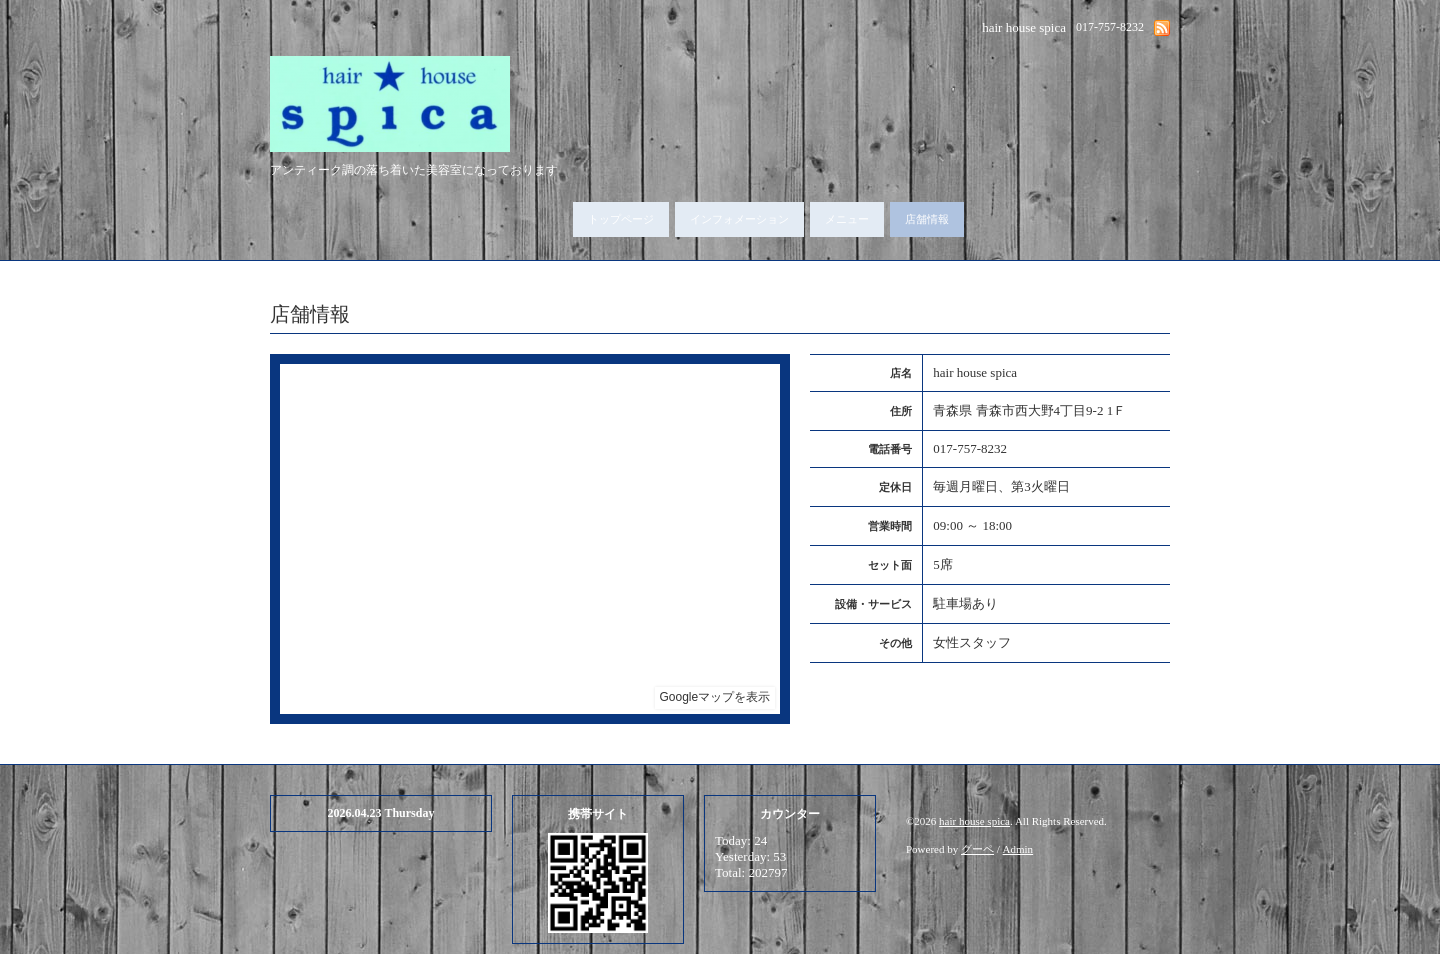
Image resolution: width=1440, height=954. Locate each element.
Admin (1018, 849)
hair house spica (974, 821)
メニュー (847, 219)
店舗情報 (927, 219)
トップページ (621, 219)
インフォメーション (739, 219)
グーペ (977, 849)
